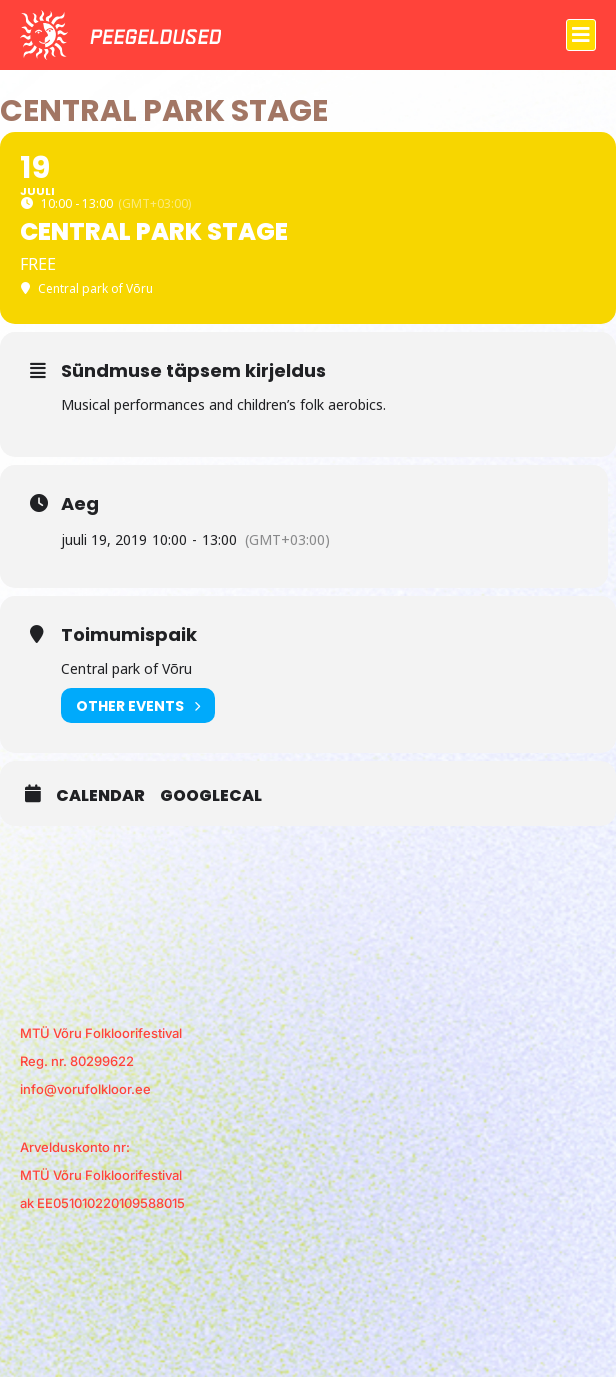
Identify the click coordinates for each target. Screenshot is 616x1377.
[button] (581, 35)
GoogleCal (211, 796)
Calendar (100, 796)
